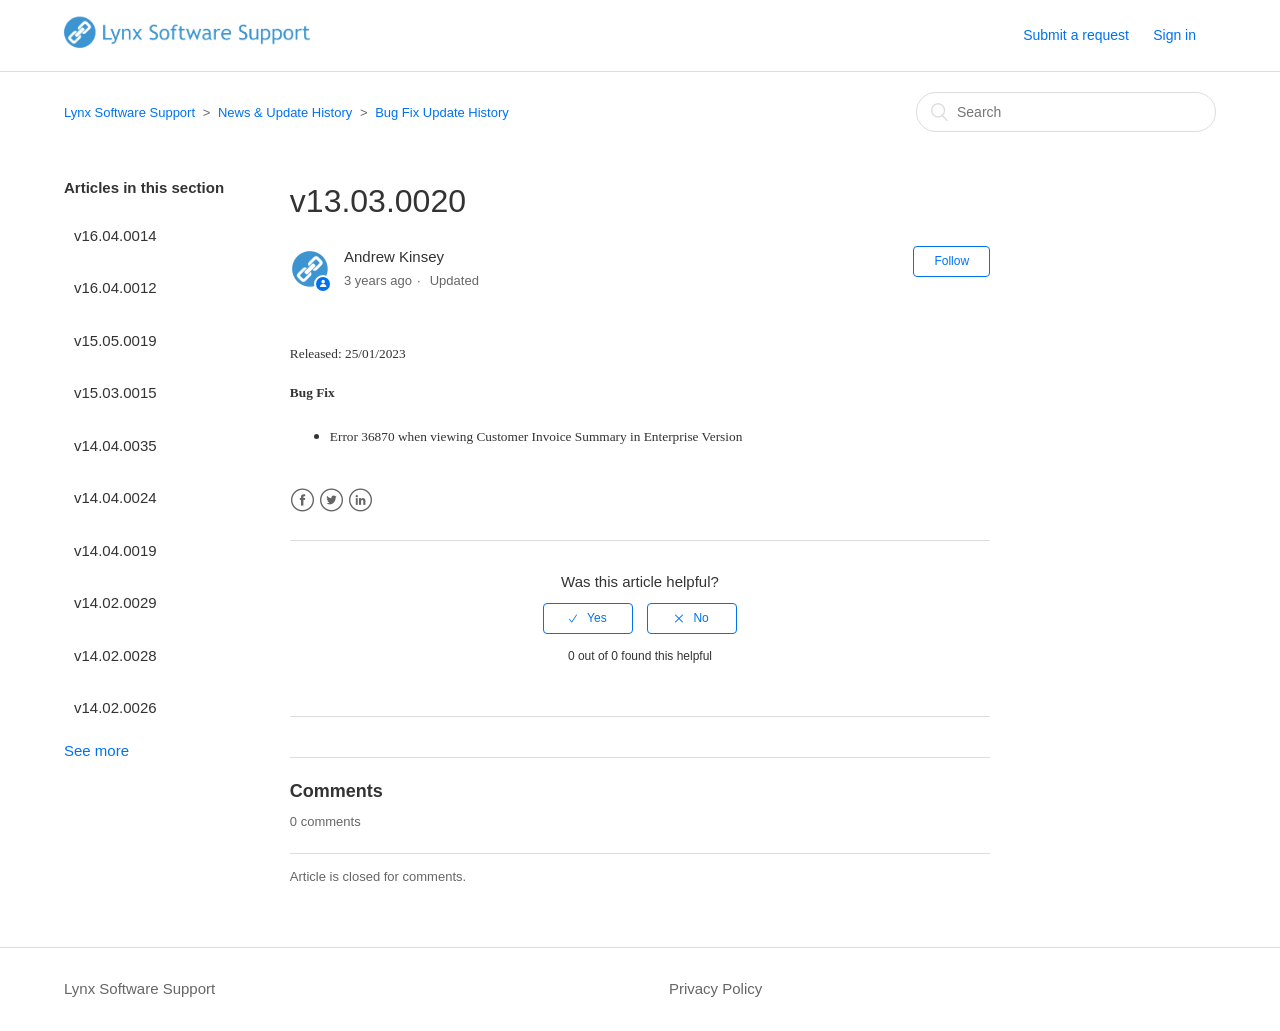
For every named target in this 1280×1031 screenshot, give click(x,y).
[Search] (1066, 112)
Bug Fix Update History (442, 112)
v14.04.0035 (115, 445)
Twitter (331, 500)
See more (96, 750)
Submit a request (1076, 35)
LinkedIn (360, 500)
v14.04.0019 (115, 550)
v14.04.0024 (115, 497)
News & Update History (285, 112)
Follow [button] (951, 261)
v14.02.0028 (115, 655)
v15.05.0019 (115, 340)
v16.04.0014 (115, 235)
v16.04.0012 (115, 287)
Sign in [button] (1174, 35)
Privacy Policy (715, 988)
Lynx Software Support (129, 112)
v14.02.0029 (115, 602)
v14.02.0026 (115, 707)
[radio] (588, 618)
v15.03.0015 (115, 392)
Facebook (302, 500)
